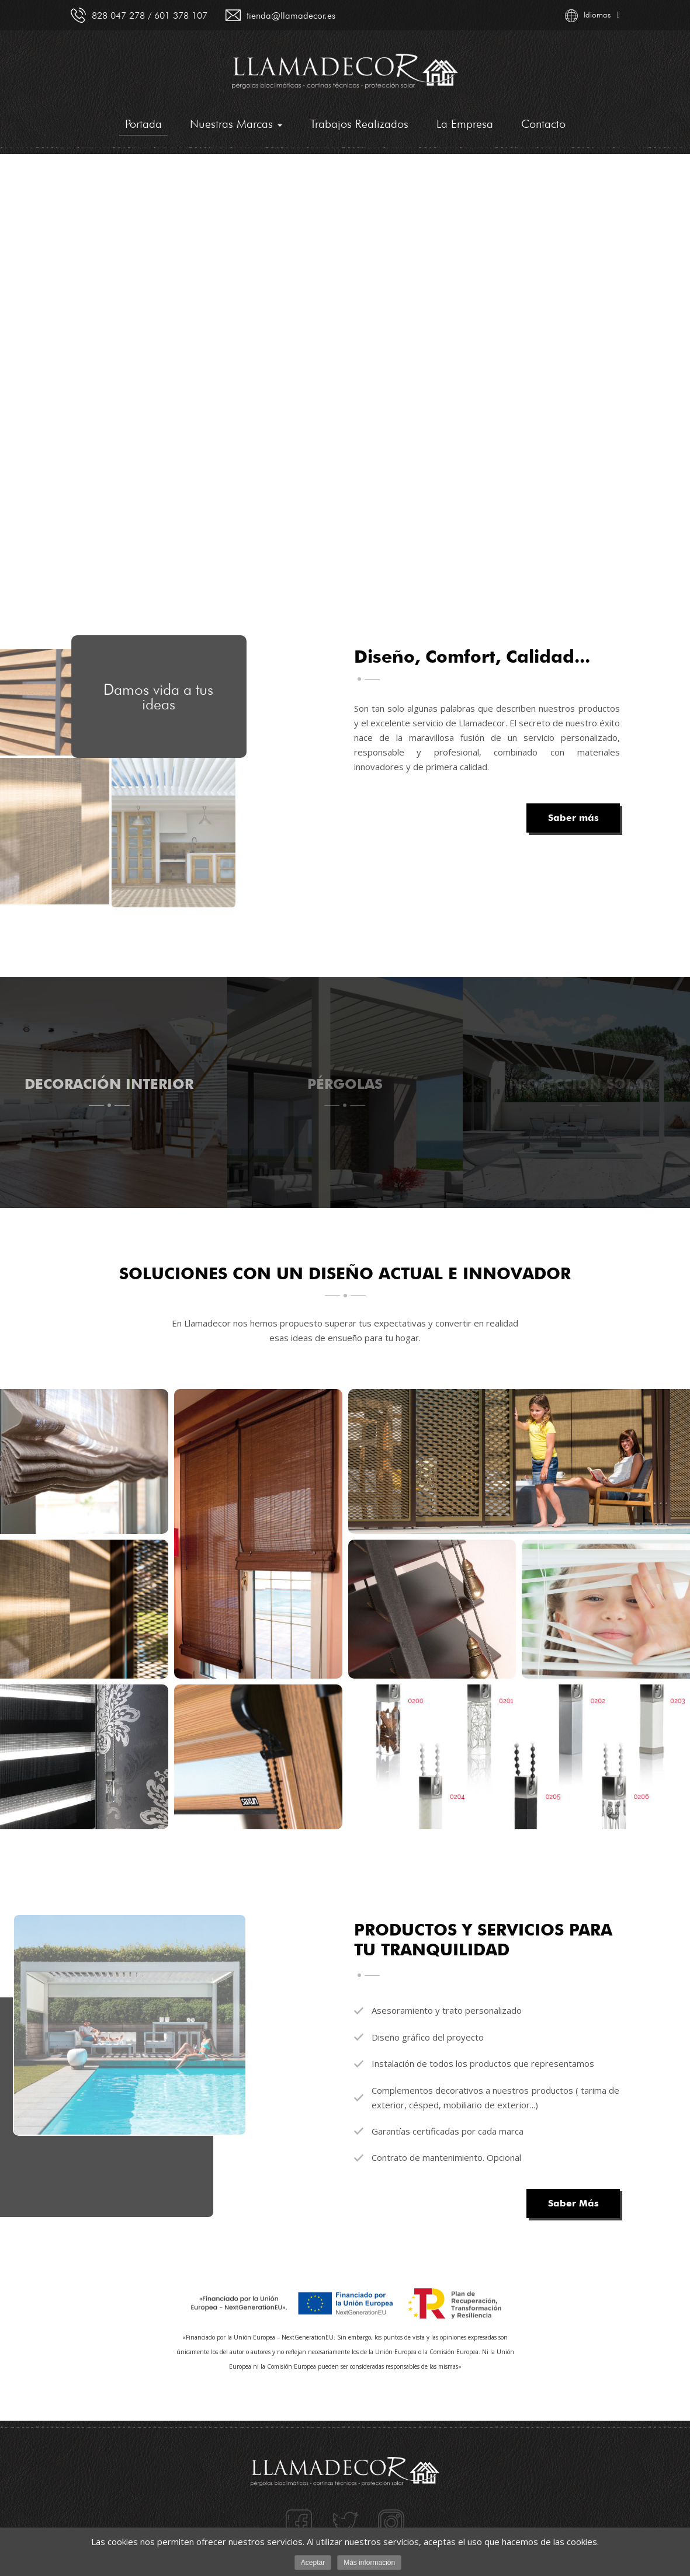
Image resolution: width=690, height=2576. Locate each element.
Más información (369, 2562)
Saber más (572, 817)
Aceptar (313, 2562)
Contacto (543, 124)
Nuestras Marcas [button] (236, 124)
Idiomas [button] (592, 15)
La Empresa (464, 124)
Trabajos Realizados (359, 124)
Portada (143, 126)
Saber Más (572, 2202)
